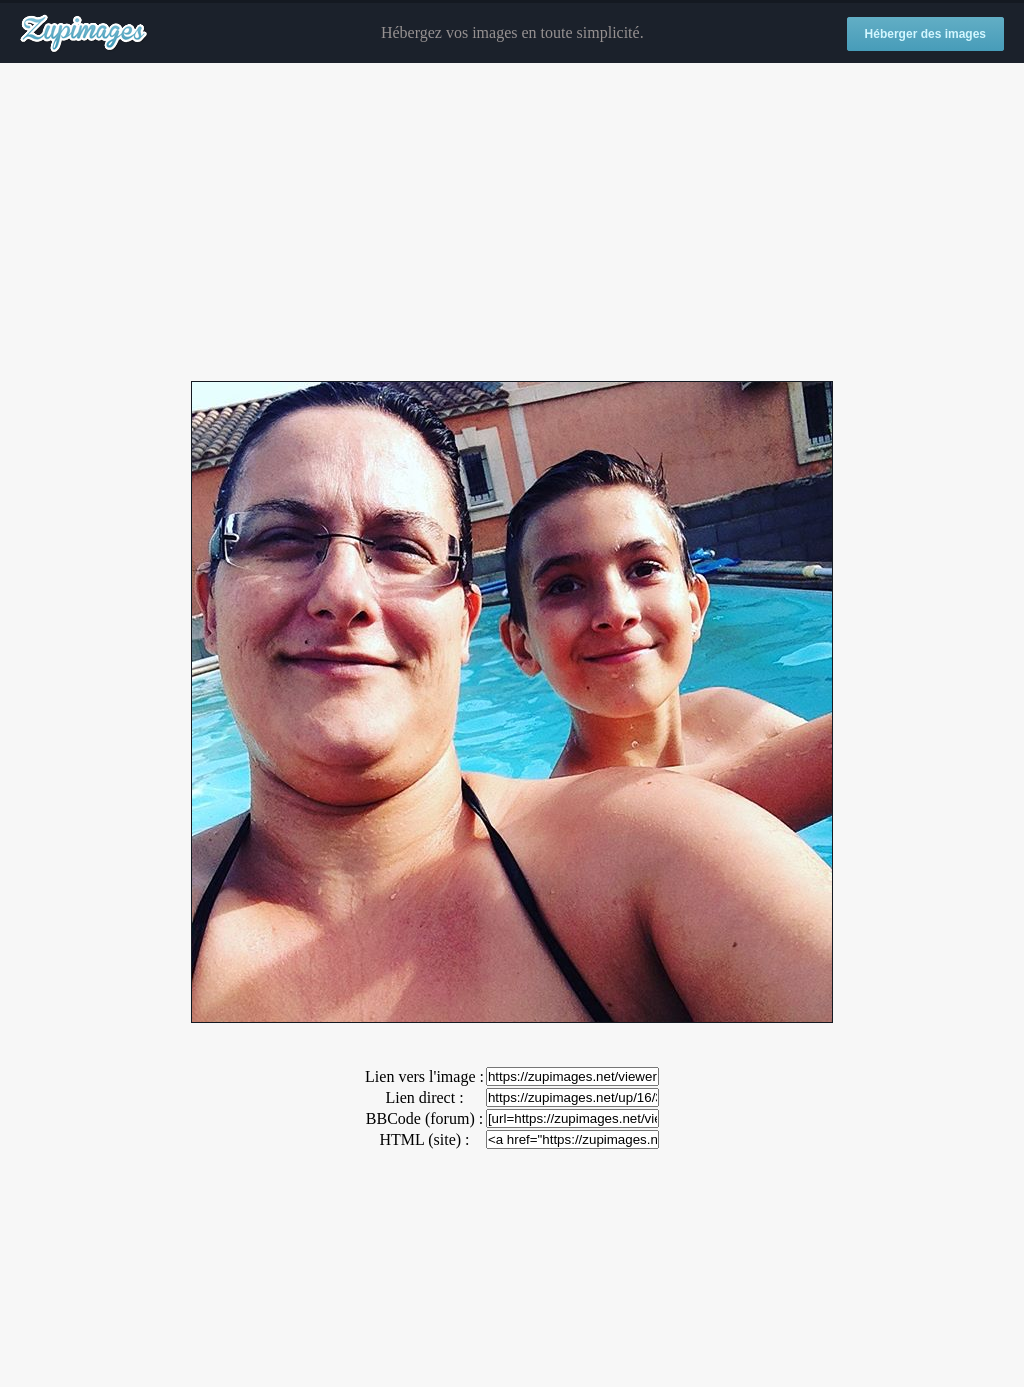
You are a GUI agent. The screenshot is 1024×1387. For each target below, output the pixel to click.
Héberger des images (925, 34)
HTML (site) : (424, 1139)
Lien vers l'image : (424, 1076)
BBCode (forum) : (424, 1118)
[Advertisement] (512, 223)
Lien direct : (424, 1097)
